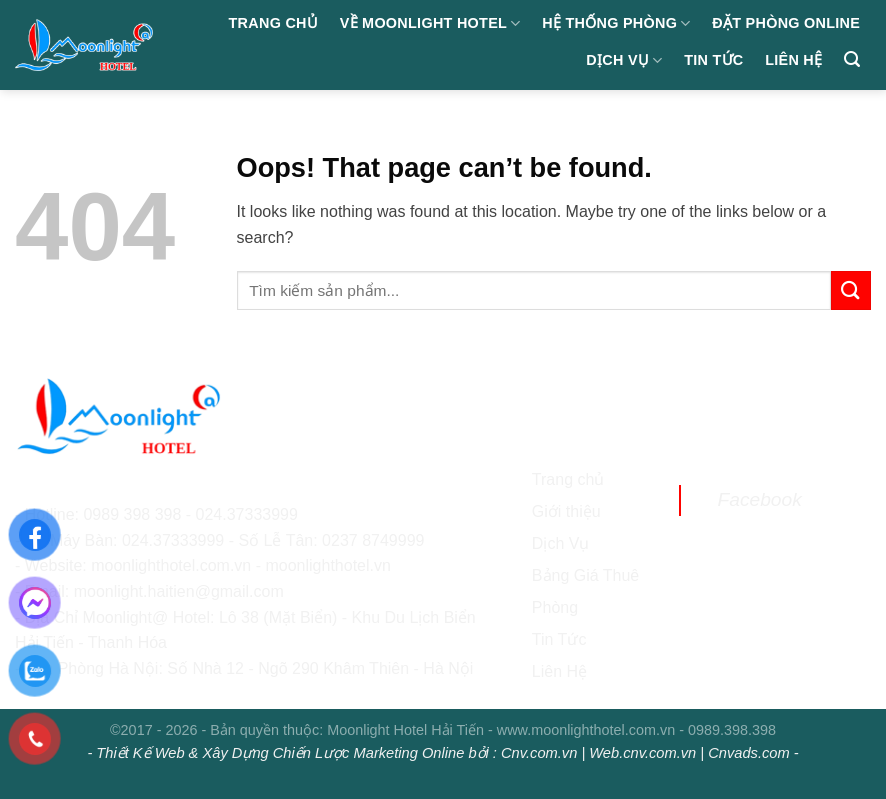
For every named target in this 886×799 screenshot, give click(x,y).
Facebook (759, 499)
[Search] (852, 59)
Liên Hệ (559, 671)
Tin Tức (713, 60)
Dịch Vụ (624, 60)
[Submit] (851, 290)
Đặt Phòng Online (786, 23)
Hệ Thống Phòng (616, 23)
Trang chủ (274, 23)
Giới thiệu (566, 511)
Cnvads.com (748, 753)
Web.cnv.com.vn (642, 753)
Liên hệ (793, 60)
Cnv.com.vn (539, 753)
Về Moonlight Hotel (430, 23)
